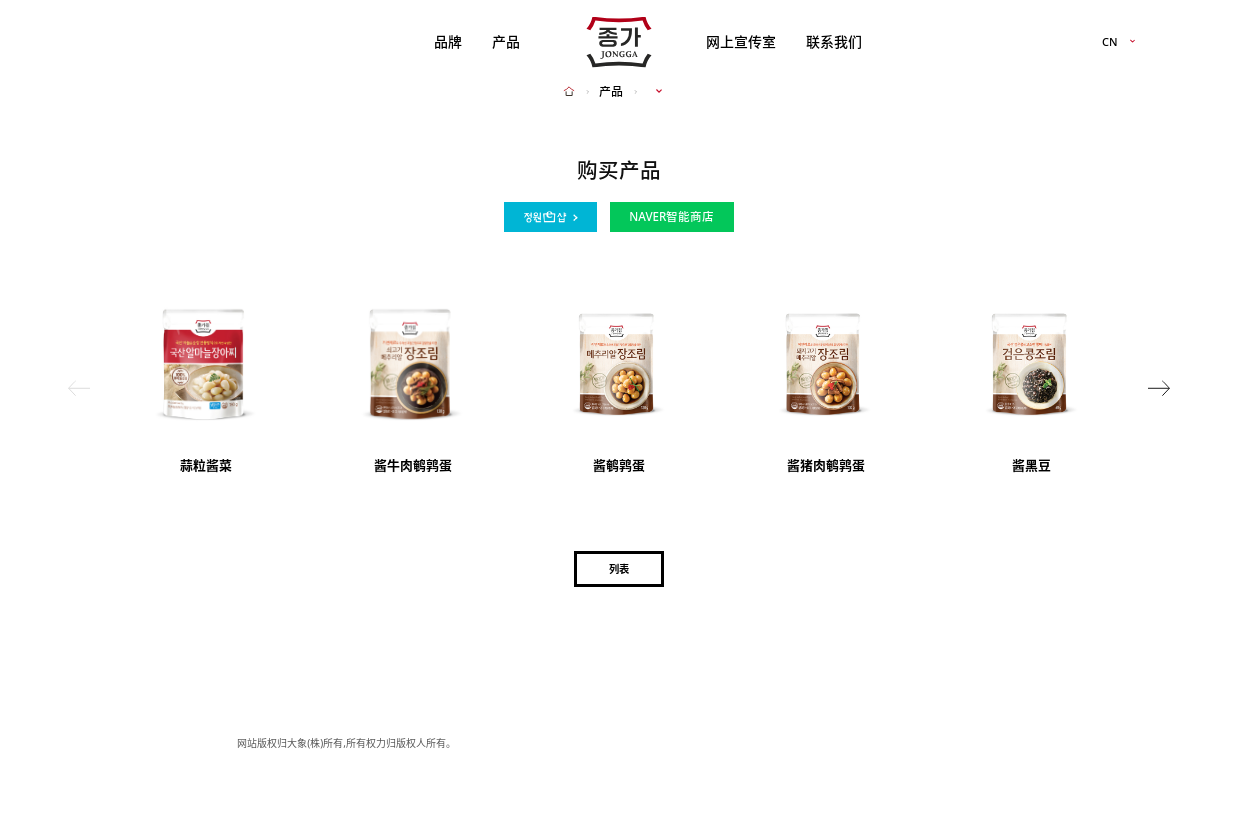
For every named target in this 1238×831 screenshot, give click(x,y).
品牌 (448, 41)
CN (1110, 42)
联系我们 (834, 41)
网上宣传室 (741, 41)
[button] (1159, 387)
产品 (506, 41)
